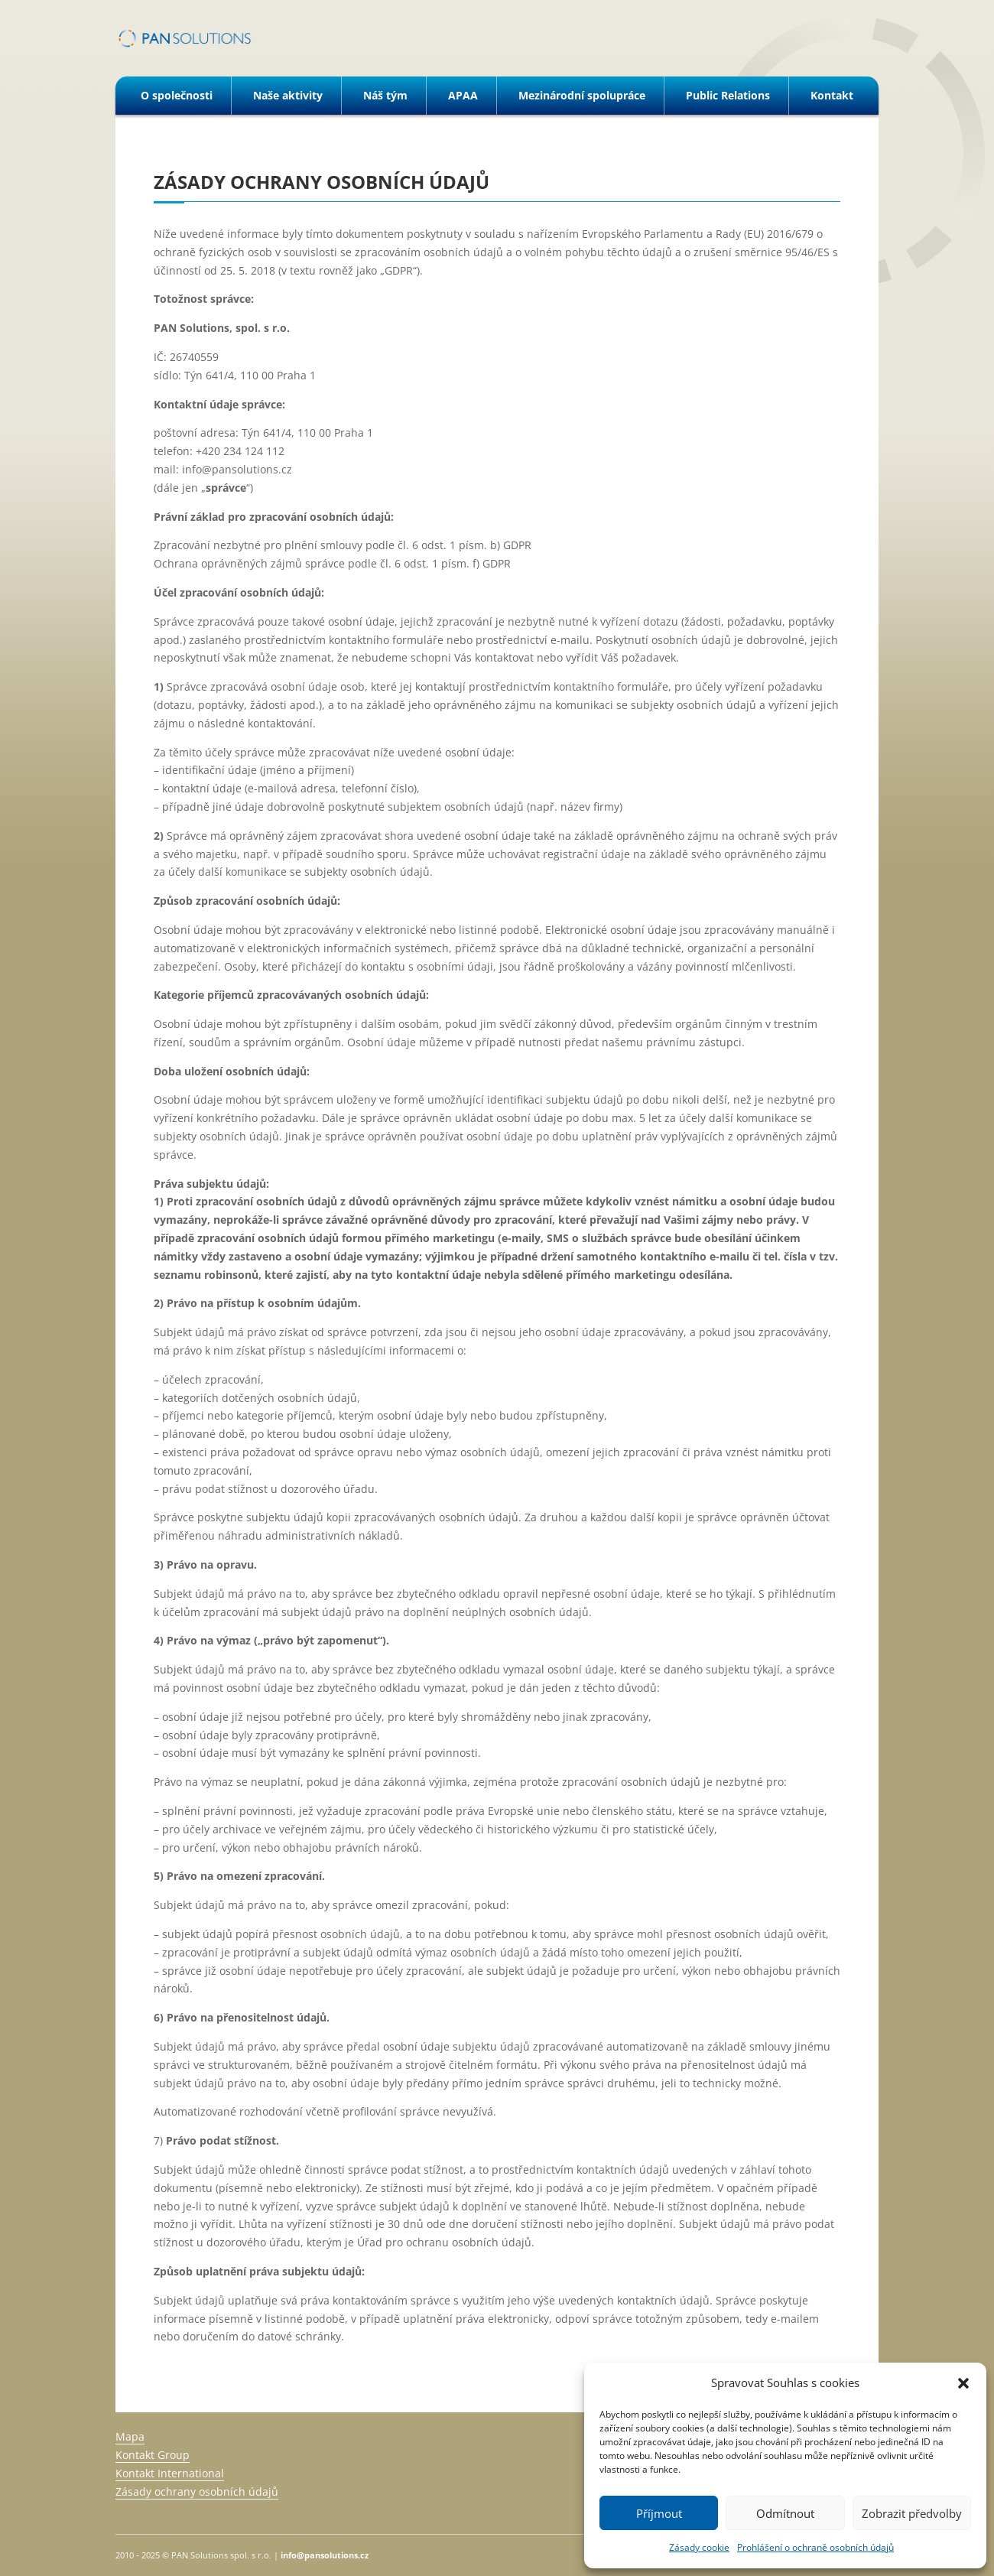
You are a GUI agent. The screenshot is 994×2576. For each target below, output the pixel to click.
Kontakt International (169, 2473)
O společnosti (177, 95)
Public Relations (728, 95)
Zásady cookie (699, 2547)
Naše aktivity (288, 95)
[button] (963, 2383)
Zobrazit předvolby (912, 2513)
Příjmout (659, 2513)
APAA (463, 95)
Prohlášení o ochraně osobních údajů (815, 2547)
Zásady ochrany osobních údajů (196, 2491)
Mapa (130, 2436)
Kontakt (831, 95)
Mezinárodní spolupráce (581, 95)
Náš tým (385, 95)
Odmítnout (785, 2513)
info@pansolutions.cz (325, 2555)
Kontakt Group (152, 2455)
